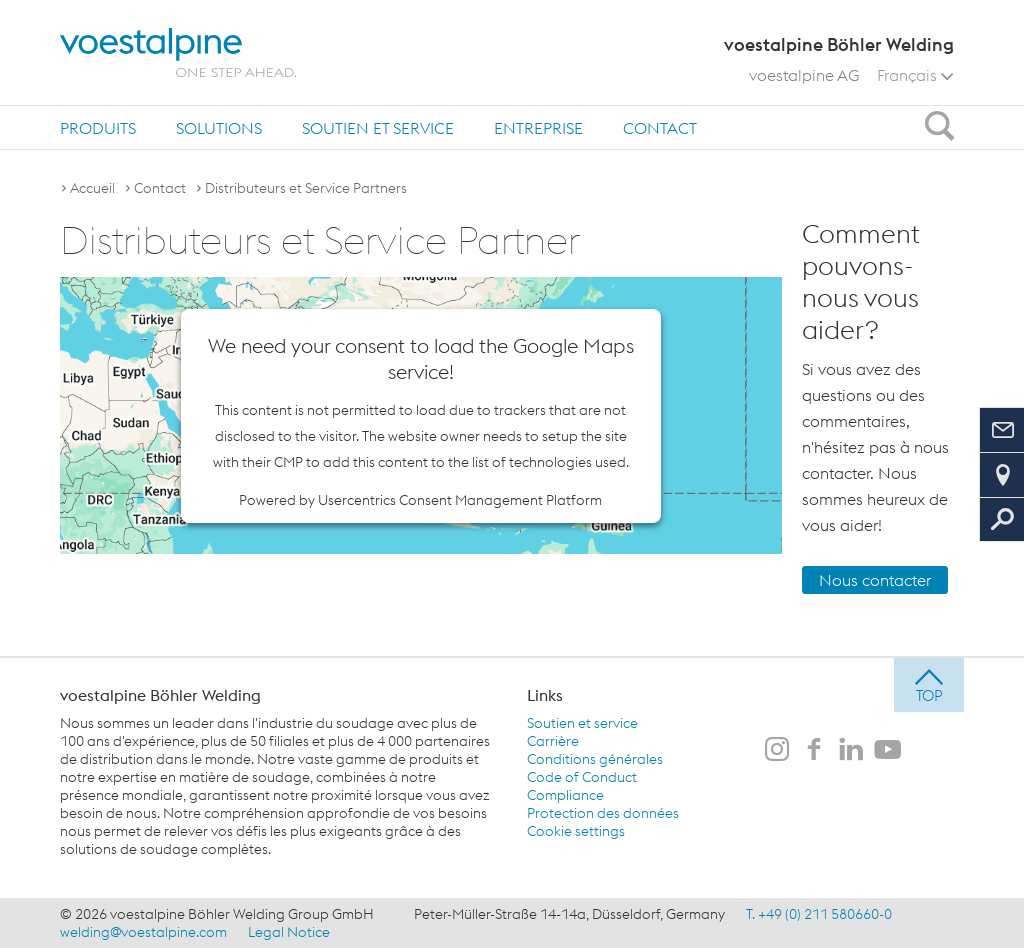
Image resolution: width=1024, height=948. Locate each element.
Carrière (553, 741)
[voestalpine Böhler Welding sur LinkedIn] (851, 751)
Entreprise (538, 128)
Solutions (219, 128)
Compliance (565, 795)
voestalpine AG (804, 75)
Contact (660, 128)
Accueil (92, 188)
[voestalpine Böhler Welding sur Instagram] (777, 751)
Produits (98, 128)
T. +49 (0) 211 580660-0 (819, 914)
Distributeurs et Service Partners (306, 188)
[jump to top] (929, 685)
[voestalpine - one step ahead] (178, 52)
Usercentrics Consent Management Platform (460, 500)
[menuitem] (98, 127)
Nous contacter (875, 580)
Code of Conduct (582, 777)
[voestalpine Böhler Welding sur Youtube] (888, 751)
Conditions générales (595, 759)
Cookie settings (576, 831)
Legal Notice (289, 932)
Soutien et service (378, 128)
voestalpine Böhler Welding (160, 695)
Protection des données (603, 813)
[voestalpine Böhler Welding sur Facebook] (814, 751)
